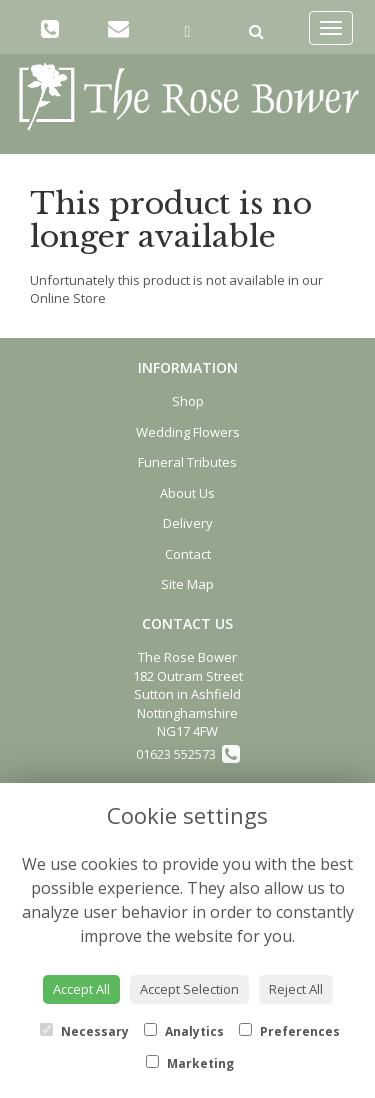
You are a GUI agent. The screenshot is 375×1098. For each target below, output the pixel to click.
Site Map (187, 584)
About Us (187, 493)
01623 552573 (188, 754)
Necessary (84, 1031)
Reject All (296, 989)
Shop (188, 401)
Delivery (188, 523)
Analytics (184, 1031)
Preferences (289, 1031)
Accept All (81, 989)
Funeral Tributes (187, 462)
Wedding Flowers (188, 432)
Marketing (190, 1063)
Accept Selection (189, 989)
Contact (188, 554)
